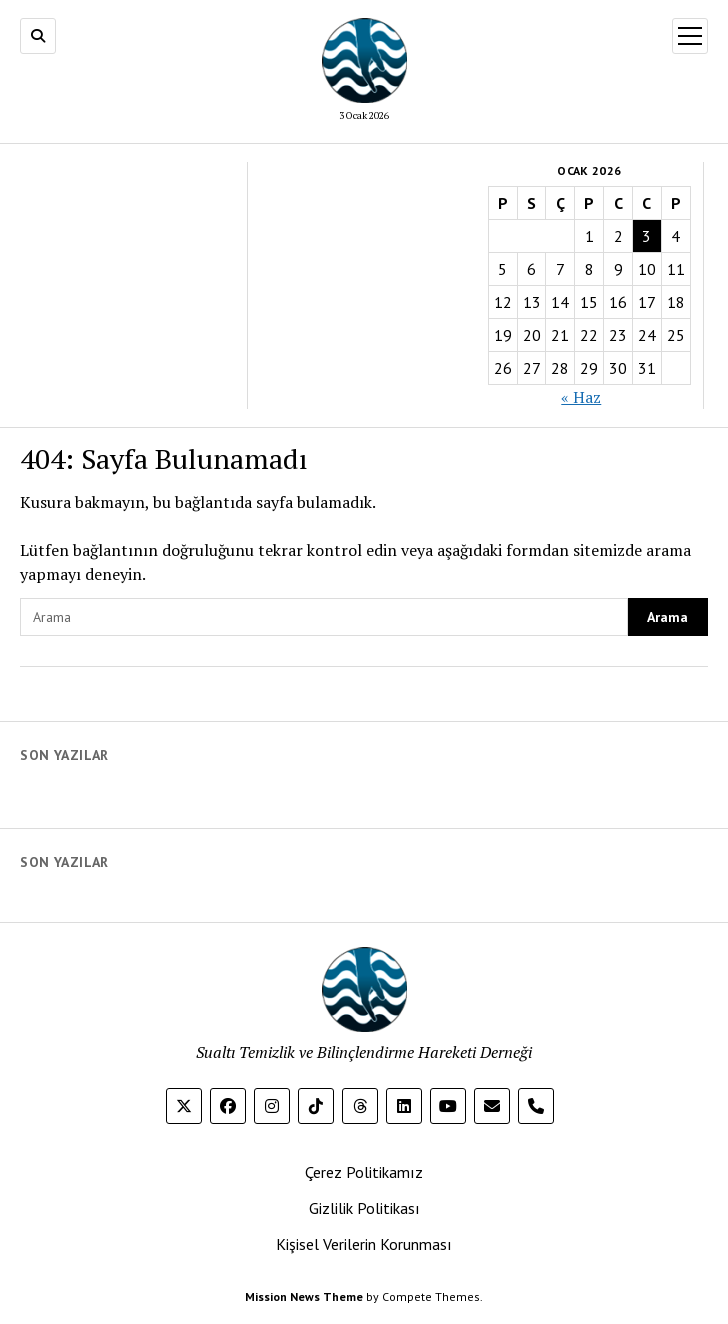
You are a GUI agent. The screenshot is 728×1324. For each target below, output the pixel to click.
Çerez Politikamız (364, 1172)
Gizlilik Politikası (364, 1208)
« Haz (581, 397)
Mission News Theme (304, 1296)
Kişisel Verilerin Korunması (364, 1244)
